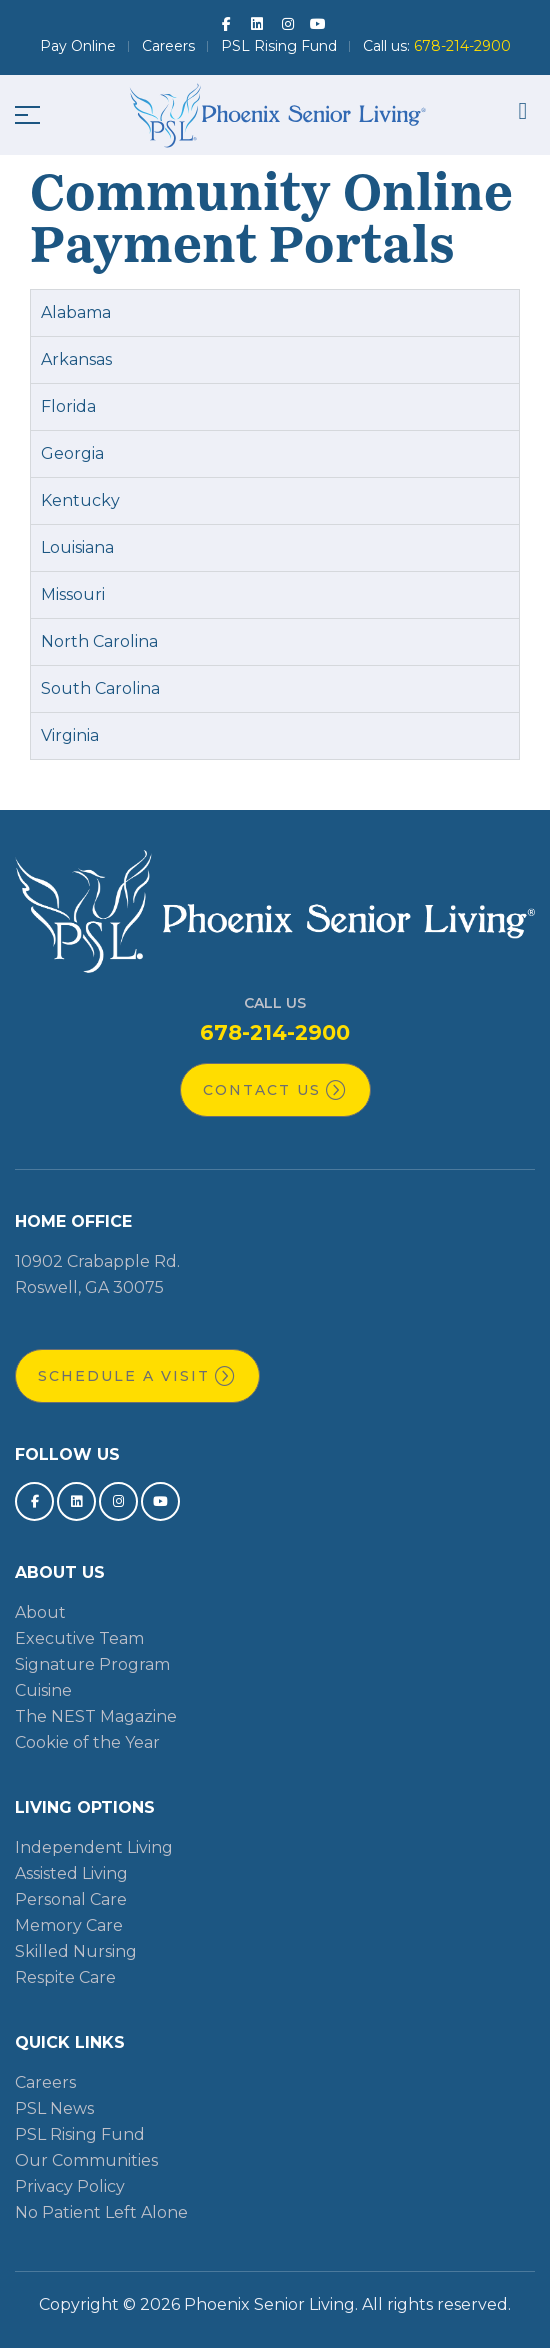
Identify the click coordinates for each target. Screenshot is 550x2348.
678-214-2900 (275, 1032)
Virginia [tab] (70, 735)
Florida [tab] (68, 406)
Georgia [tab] (72, 453)
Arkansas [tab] (76, 359)
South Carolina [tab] (100, 688)
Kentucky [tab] (80, 500)
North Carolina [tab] (99, 641)
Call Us (275, 1003)
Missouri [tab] (73, 594)
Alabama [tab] (76, 312)
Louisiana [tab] (77, 547)
